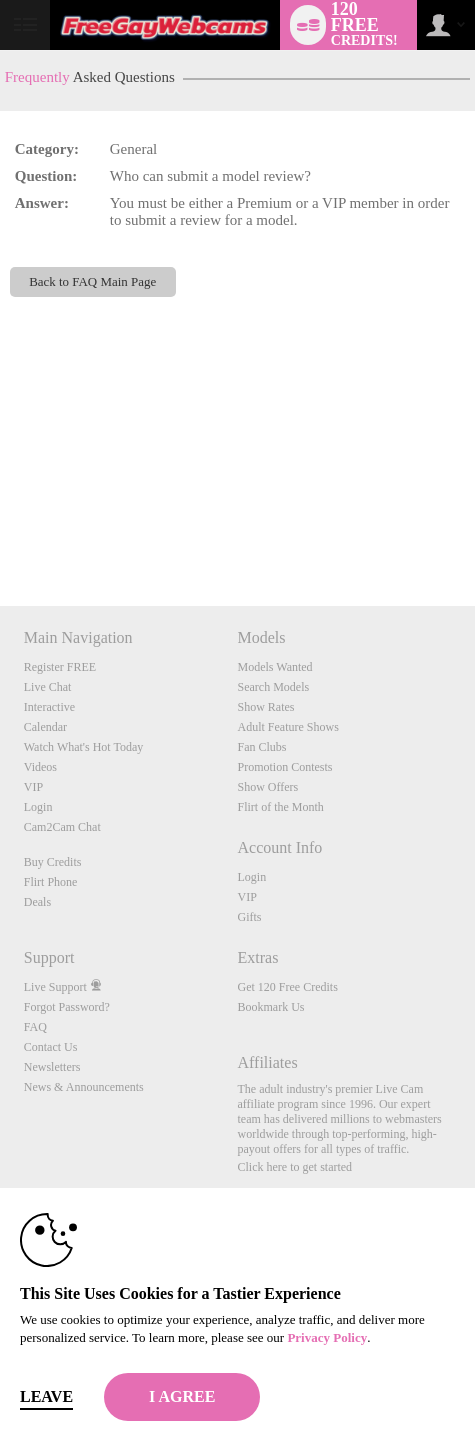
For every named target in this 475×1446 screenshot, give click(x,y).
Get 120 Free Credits (287, 987)
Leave (46, 1396)
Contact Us (51, 1047)
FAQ (35, 1027)
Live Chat (48, 687)
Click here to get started (294, 1167)
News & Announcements (84, 1087)
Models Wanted (274, 667)
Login (38, 807)
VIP (33, 787)
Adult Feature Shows (287, 727)
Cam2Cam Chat (62, 827)
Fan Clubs (261, 747)
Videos (40, 767)
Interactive (49, 707)
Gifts (249, 917)
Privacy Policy (327, 1337)
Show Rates (265, 707)
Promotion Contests (284, 767)
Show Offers (267, 787)
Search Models (273, 687)
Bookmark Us (270, 1007)
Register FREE (60, 667)
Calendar (45, 727)
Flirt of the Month (280, 807)
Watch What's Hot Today (84, 747)
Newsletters (52, 1067)
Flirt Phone (51, 882)
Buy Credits (53, 862)
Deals (37, 902)
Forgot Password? (67, 1007)
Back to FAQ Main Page (92, 281)
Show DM (0, 531)
